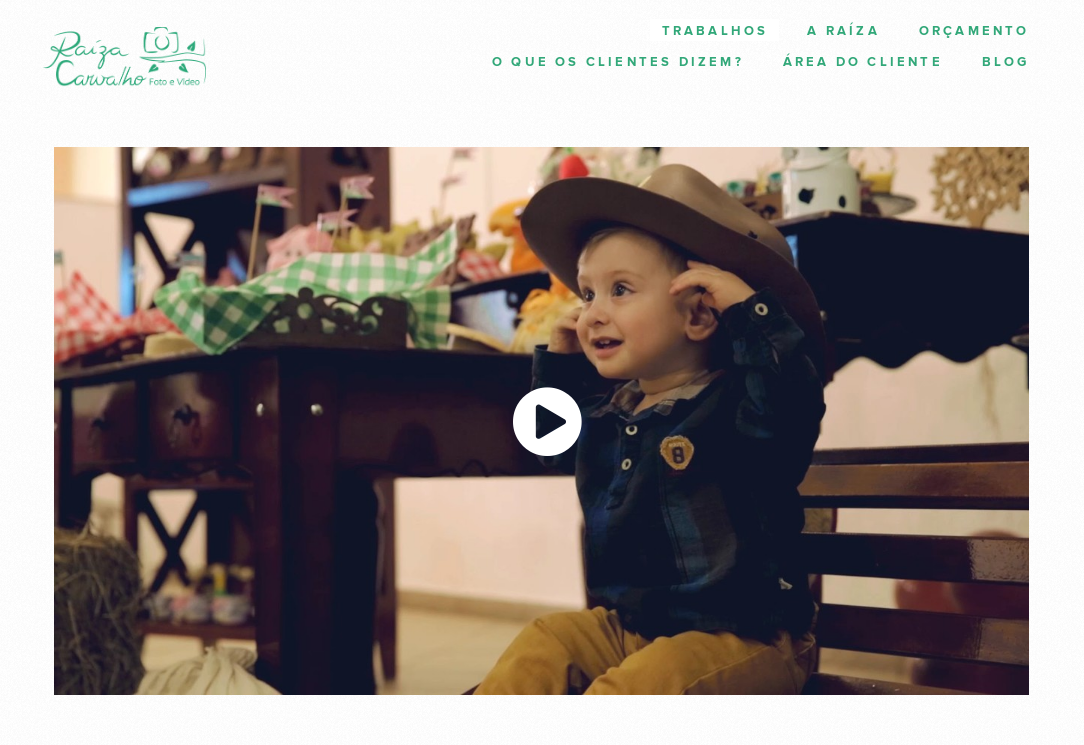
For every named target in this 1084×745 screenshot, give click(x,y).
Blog (1006, 62)
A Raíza (843, 31)
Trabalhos (715, 31)
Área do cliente (863, 62)
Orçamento (974, 31)
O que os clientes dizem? (618, 62)
